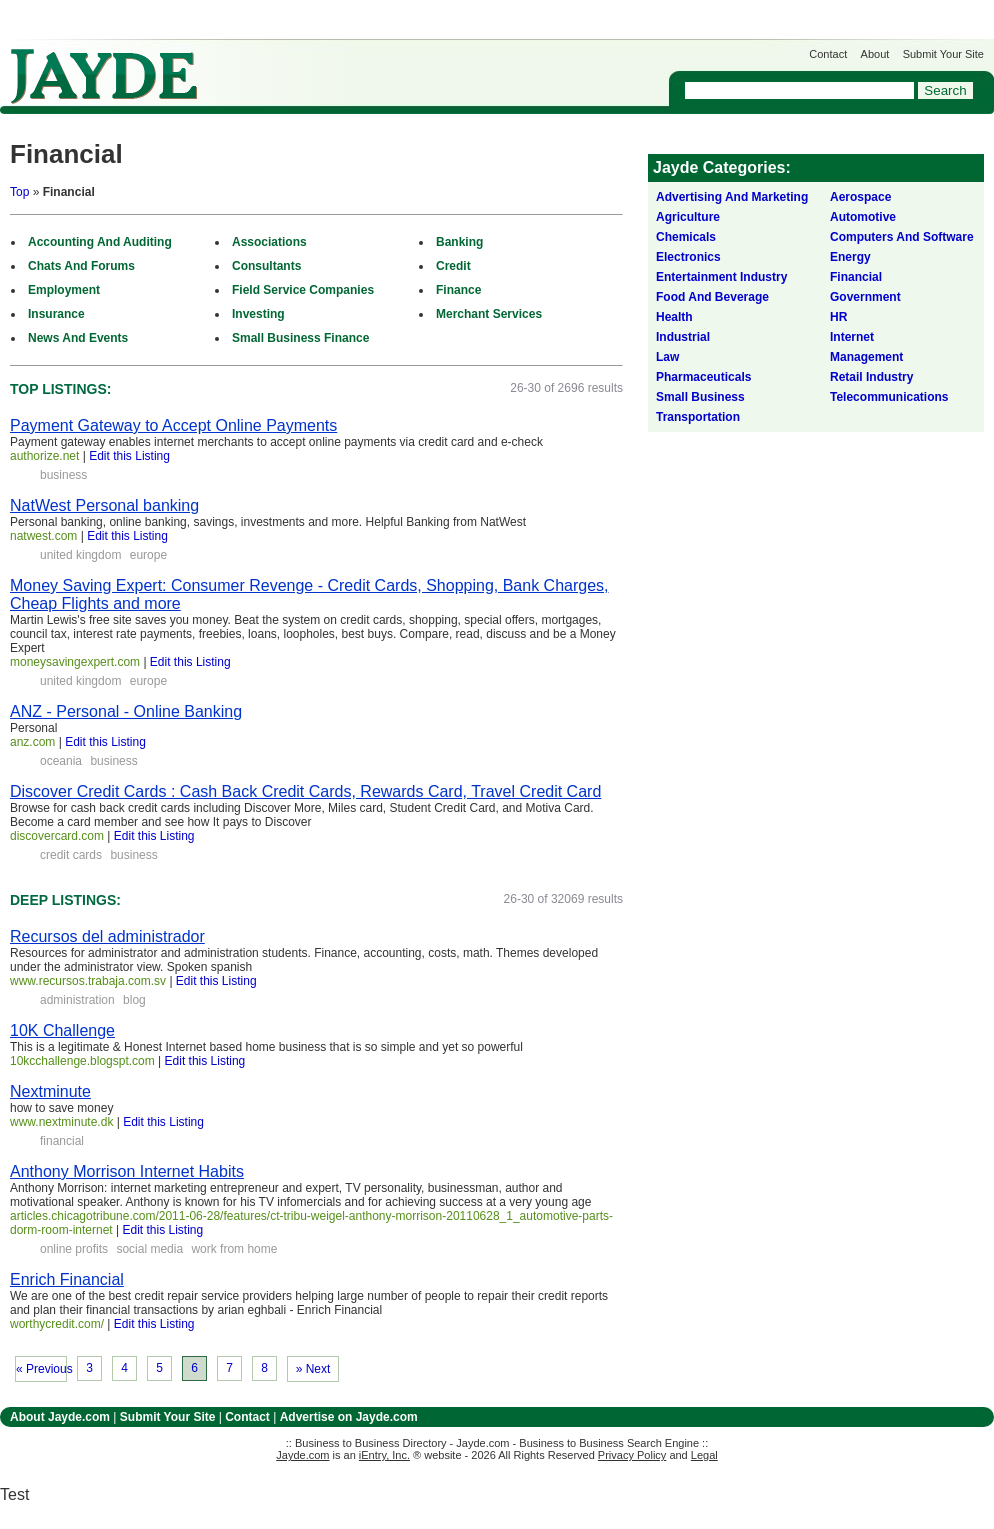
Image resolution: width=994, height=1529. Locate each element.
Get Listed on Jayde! (340, 66)
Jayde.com (104, 76)
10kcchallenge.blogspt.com (82, 1061)
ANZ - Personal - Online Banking (126, 711)
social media (149, 1249)
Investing (258, 314)
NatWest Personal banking (104, 505)
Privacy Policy (632, 1455)
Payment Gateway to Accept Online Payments (173, 425)
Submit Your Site (943, 54)
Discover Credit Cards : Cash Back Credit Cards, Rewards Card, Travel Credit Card (305, 791)
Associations (269, 242)
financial (62, 1141)
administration (77, 1000)
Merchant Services (489, 314)
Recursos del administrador (107, 936)
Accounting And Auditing (100, 242)
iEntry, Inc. (384, 1455)
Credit (453, 266)
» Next (313, 1369)
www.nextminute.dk (61, 1122)
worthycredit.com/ (57, 1324)
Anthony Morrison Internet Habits (127, 1171)
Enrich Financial (67, 1279)
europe (148, 555)
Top (19, 192)
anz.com (32, 742)
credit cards (71, 855)
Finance (458, 290)
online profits (74, 1249)
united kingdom (80, 555)
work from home (234, 1249)
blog (134, 1000)
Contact (828, 54)
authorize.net (44, 456)
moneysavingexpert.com (75, 662)
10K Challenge (62, 1030)
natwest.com (43, 536)
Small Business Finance (300, 338)
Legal (704, 1455)
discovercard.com (57, 836)
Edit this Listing (129, 456)
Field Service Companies (303, 290)
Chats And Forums (81, 266)
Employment (64, 290)
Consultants (266, 266)
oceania (61, 761)
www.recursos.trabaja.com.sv (88, 981)
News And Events (78, 338)
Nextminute (50, 1091)
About (875, 54)
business (63, 475)
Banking (459, 242)
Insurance (56, 314)
